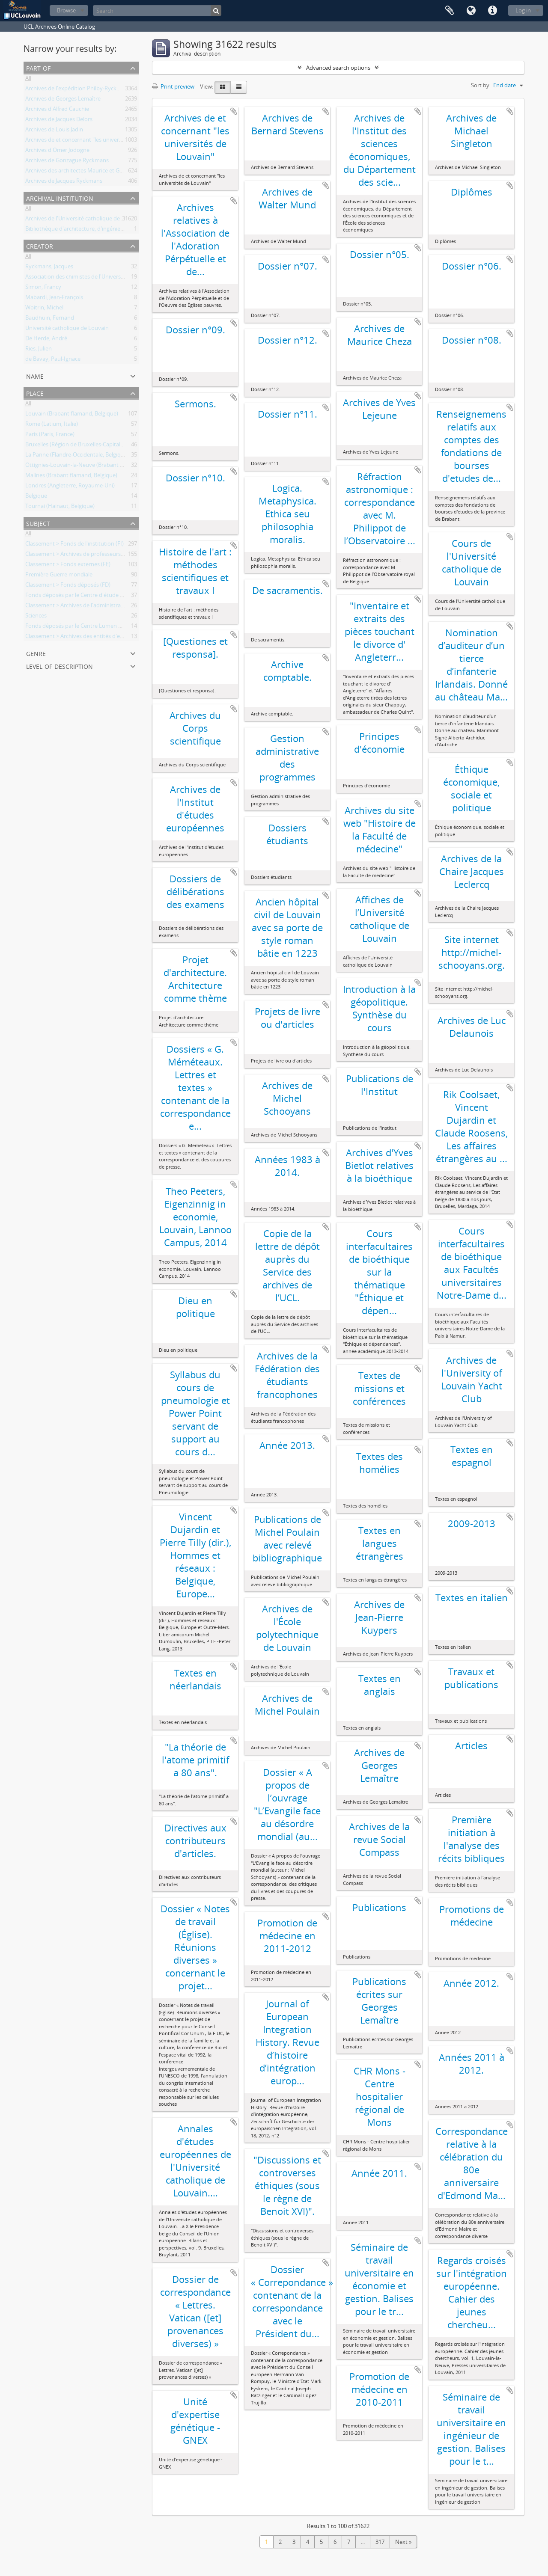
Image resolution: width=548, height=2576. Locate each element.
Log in (523, 10)
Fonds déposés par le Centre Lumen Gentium (82, 627)
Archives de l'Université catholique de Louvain (83, 220)
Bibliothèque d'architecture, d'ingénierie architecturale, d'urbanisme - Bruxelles (125, 230)
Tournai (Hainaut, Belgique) (60, 507)
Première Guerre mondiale (58, 576)
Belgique (36, 497)
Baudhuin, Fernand (49, 319)
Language (471, 10)
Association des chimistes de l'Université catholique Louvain (101, 278)
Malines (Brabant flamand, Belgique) (71, 477)
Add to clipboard (233, 111)
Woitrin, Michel (44, 309)
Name (35, 375)
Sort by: (481, 85)
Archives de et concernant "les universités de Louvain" (93, 141)
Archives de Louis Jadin (54, 131)
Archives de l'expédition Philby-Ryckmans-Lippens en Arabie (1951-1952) (116, 90)
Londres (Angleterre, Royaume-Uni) (70, 487)
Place (35, 392)
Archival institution (59, 197)
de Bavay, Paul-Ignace (52, 360)
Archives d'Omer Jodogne (57, 151)
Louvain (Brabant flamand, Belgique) (71, 415)
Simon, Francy (43, 288)
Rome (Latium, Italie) (51, 425)
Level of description (59, 665)
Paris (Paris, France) (49, 435)
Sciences (36, 617)
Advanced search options (338, 67)
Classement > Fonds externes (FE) (67, 566)
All (28, 79)
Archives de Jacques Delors (58, 121)
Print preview (173, 86)
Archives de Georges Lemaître (63, 100)
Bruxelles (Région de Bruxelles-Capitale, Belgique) (87, 446)
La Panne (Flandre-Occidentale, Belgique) (77, 456)
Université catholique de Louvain (67, 329)
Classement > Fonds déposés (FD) (67, 586)
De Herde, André (46, 340)
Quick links (492, 10)
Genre (36, 653)
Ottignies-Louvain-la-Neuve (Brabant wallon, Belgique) (94, 466)
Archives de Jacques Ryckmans (63, 182)
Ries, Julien (38, 350)
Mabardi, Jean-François (54, 299)
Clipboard (449, 10)
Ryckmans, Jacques (49, 268)
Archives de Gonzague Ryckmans (67, 162)
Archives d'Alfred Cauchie (57, 110)
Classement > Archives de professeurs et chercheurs (91, 555)
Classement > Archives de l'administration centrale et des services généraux (120, 607)
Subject (38, 522)
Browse (66, 10)
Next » (403, 2542)
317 (379, 2542)
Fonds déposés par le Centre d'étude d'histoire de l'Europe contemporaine (119, 596)
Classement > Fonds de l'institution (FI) (74, 545)
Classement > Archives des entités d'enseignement (89, 637)
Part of (38, 67)
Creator (39, 245)
